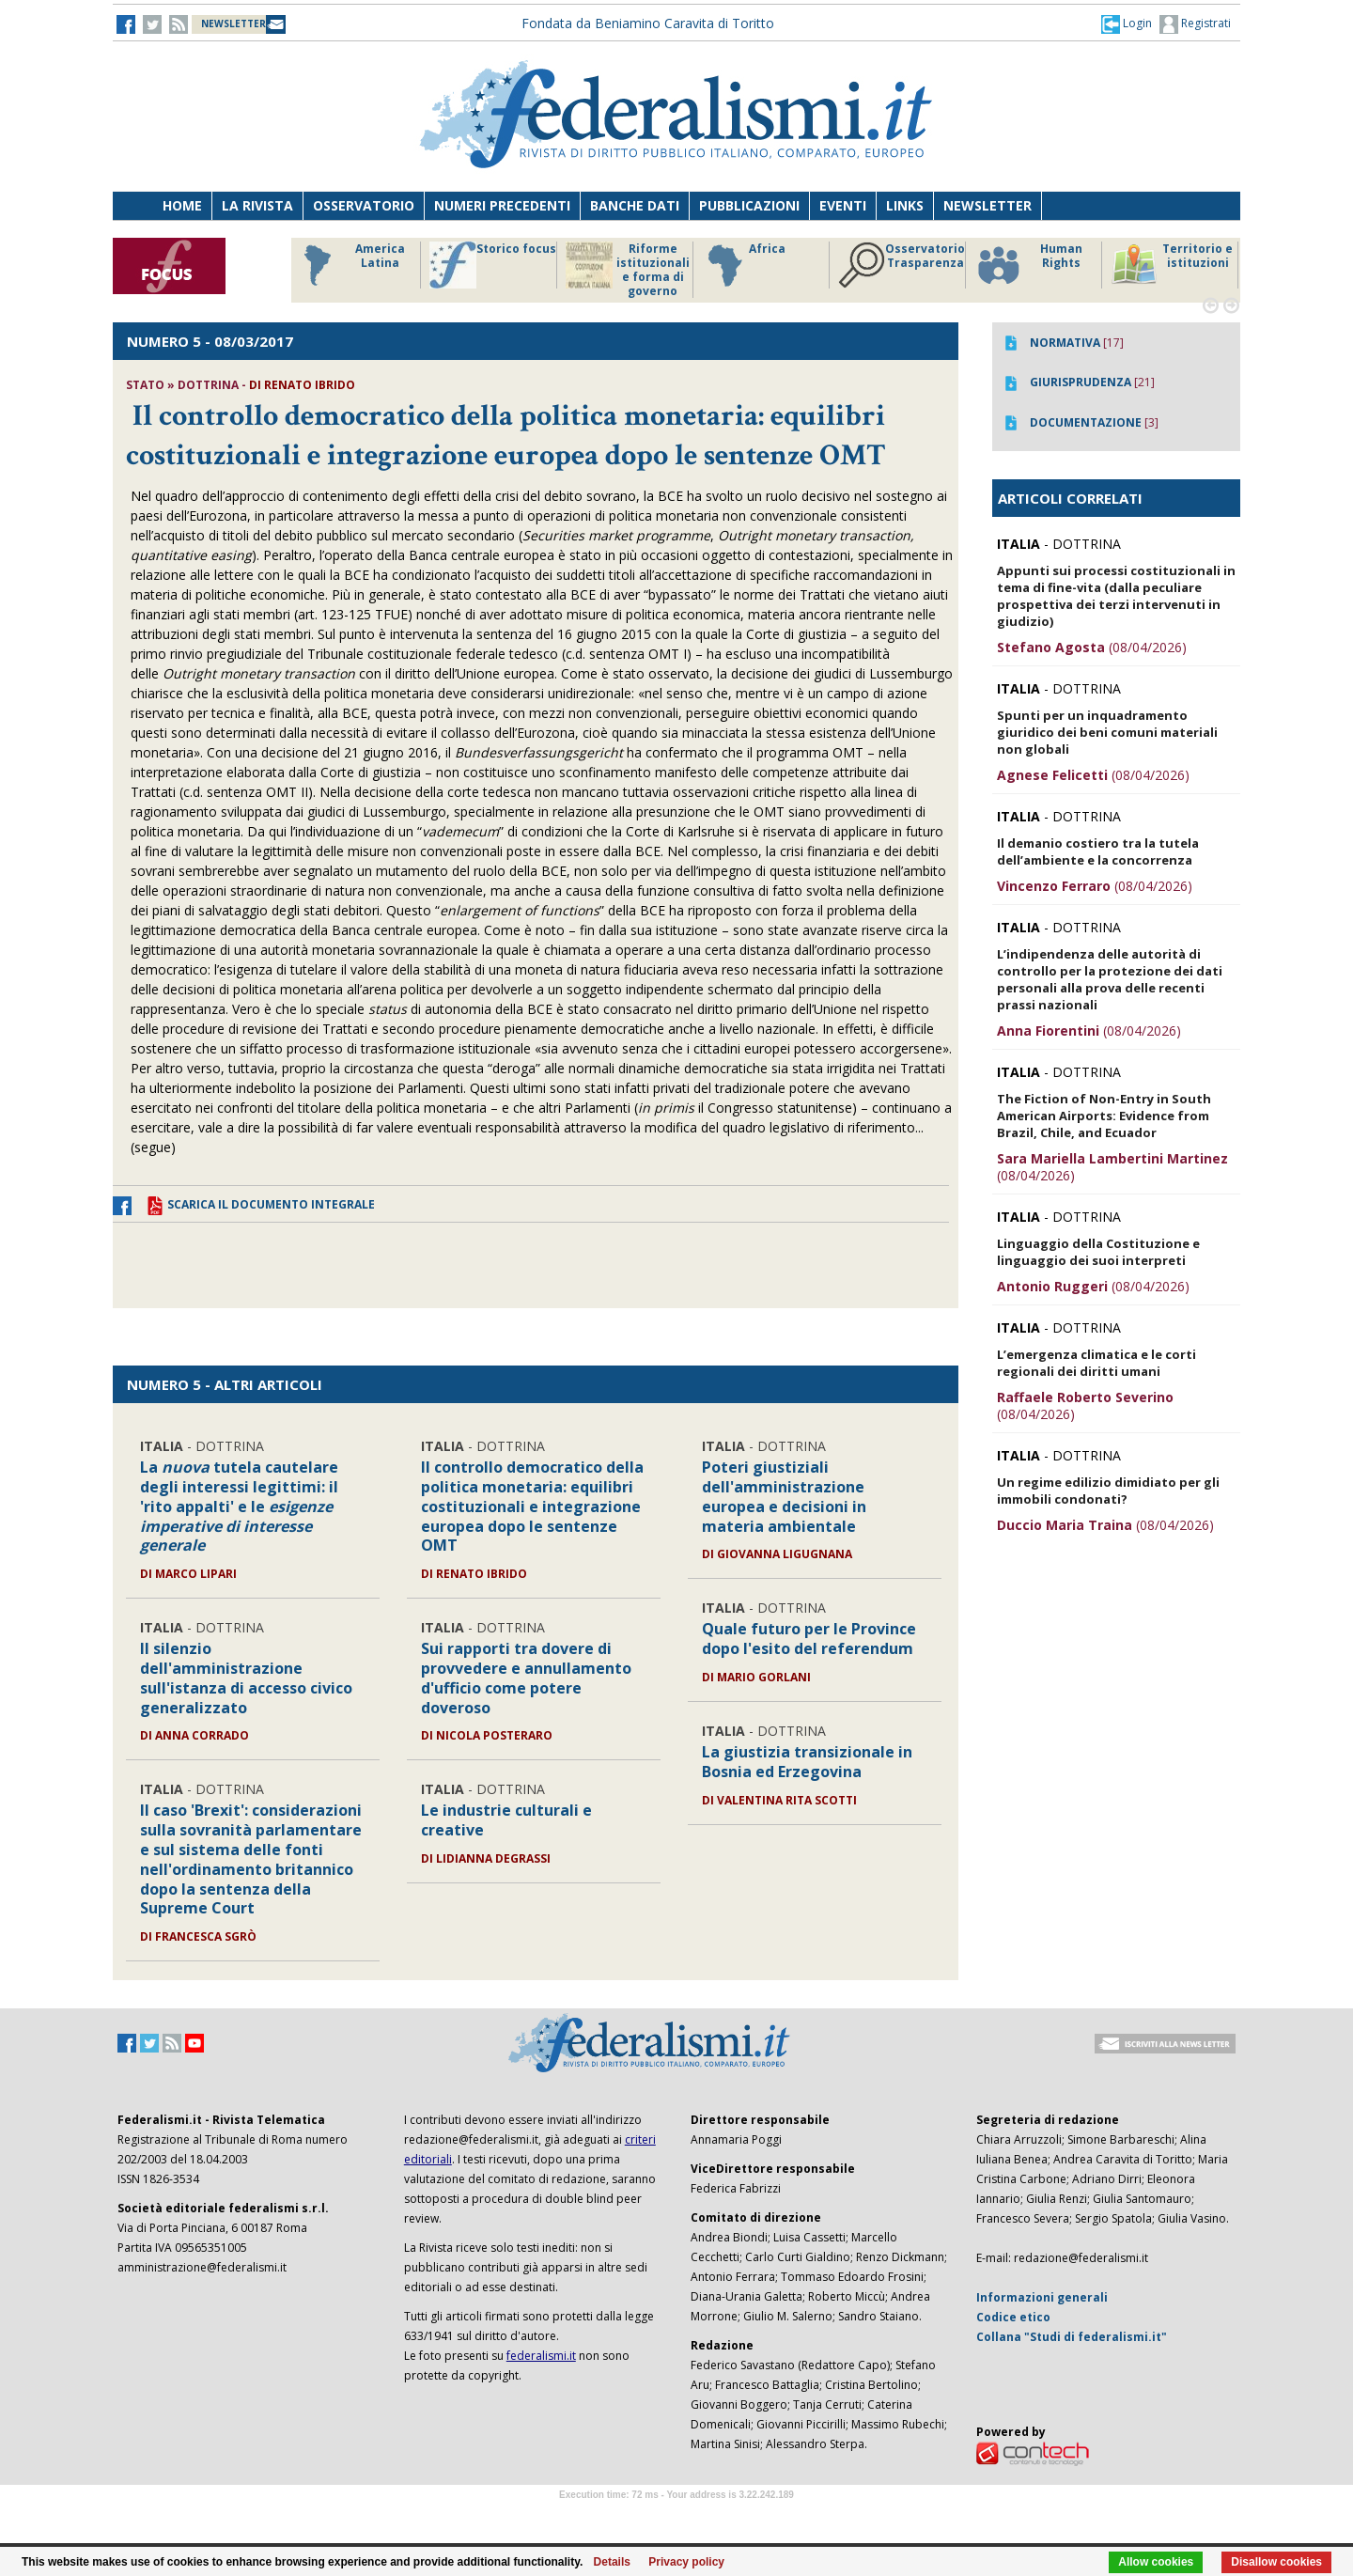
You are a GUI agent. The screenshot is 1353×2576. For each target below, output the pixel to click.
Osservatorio (363, 205)
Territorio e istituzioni (1172, 265)
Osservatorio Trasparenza (901, 265)
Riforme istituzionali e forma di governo (628, 270)
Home (182, 205)
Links (905, 205)
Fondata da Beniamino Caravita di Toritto (647, 23)
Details (612, 2561)
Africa (743, 265)
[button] (1126, 23)
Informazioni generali (1042, 2297)
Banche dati (634, 205)
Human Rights (1028, 265)
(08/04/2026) (1092, 647)
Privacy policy (686, 2561)
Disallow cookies (1276, 2561)
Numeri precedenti (502, 205)
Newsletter (987, 205)
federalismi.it (541, 2356)
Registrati (1195, 24)
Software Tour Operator (676, 2516)
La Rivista (257, 205)
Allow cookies (1155, 2561)
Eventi (842, 205)
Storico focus (492, 265)
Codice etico (1013, 2317)
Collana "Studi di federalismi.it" (1071, 2337)
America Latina (349, 265)
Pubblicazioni (749, 205)
